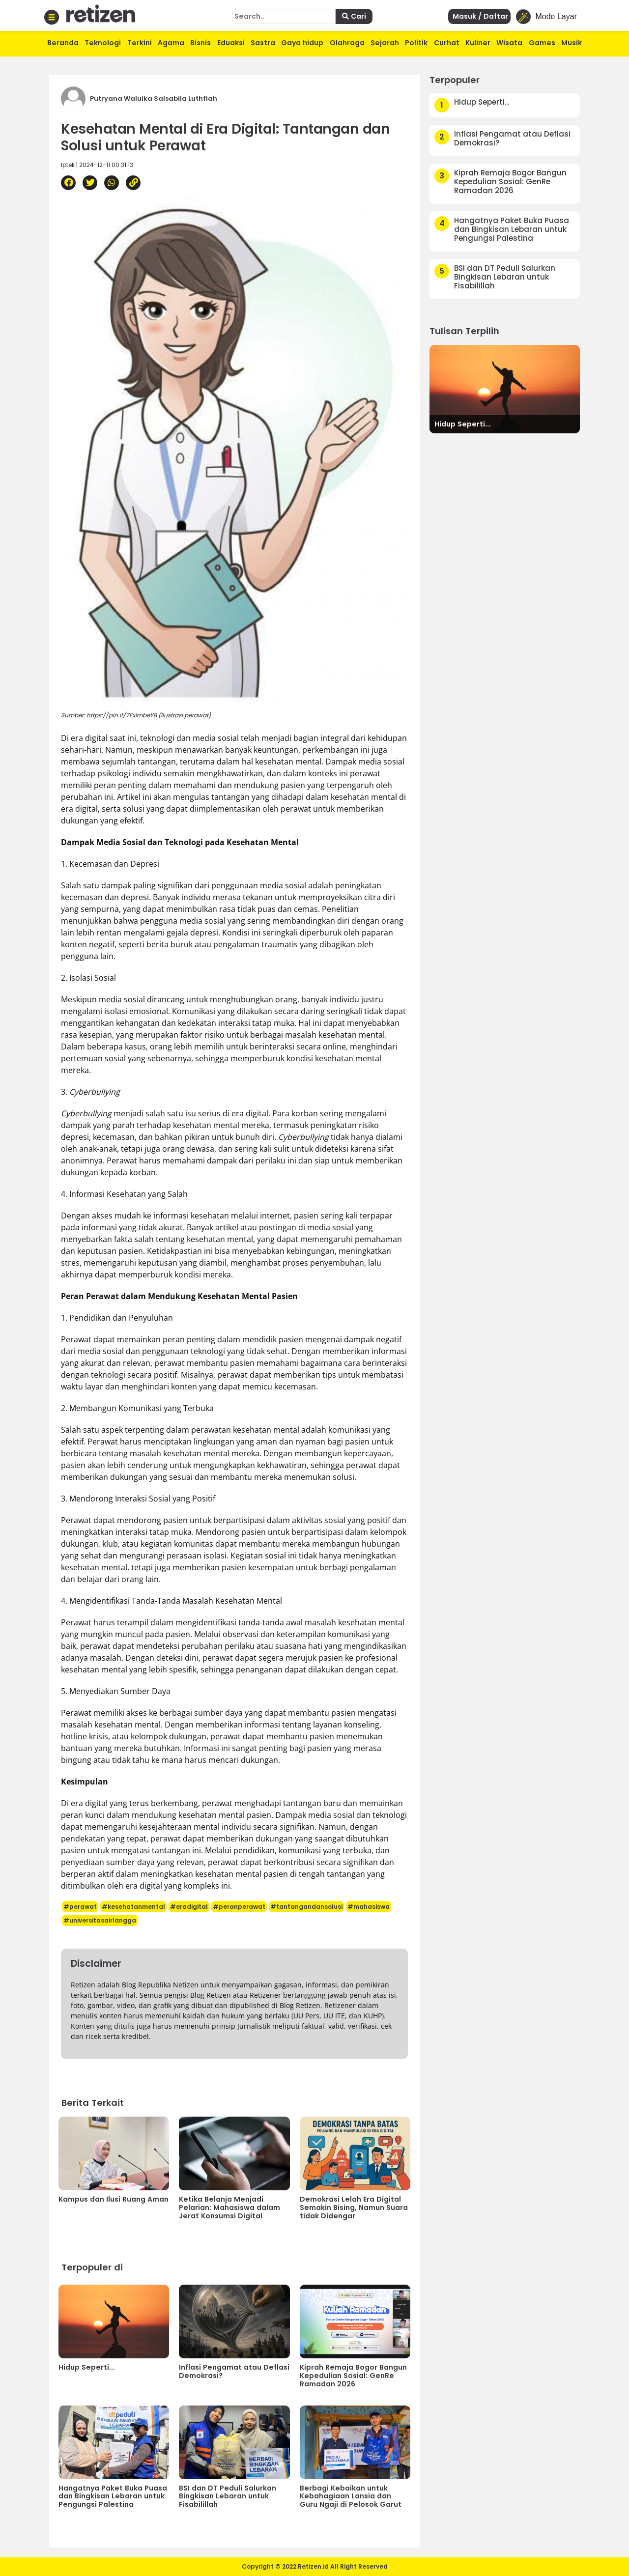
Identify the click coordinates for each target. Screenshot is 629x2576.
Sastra (263, 43)
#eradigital (189, 1906)
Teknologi (103, 43)
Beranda (63, 43)
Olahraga (347, 43)
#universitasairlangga (99, 1920)
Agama (171, 43)
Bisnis (200, 43)
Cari (354, 16)
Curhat (446, 43)
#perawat (80, 1906)
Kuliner (477, 43)
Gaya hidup (302, 43)
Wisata (509, 43)
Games (542, 43)
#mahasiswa (368, 1906)
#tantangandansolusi (306, 1906)
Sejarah (385, 43)
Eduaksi (231, 43)
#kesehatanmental (133, 1906)
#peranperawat (239, 1906)
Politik (416, 43)
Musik (571, 43)
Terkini (139, 43)
